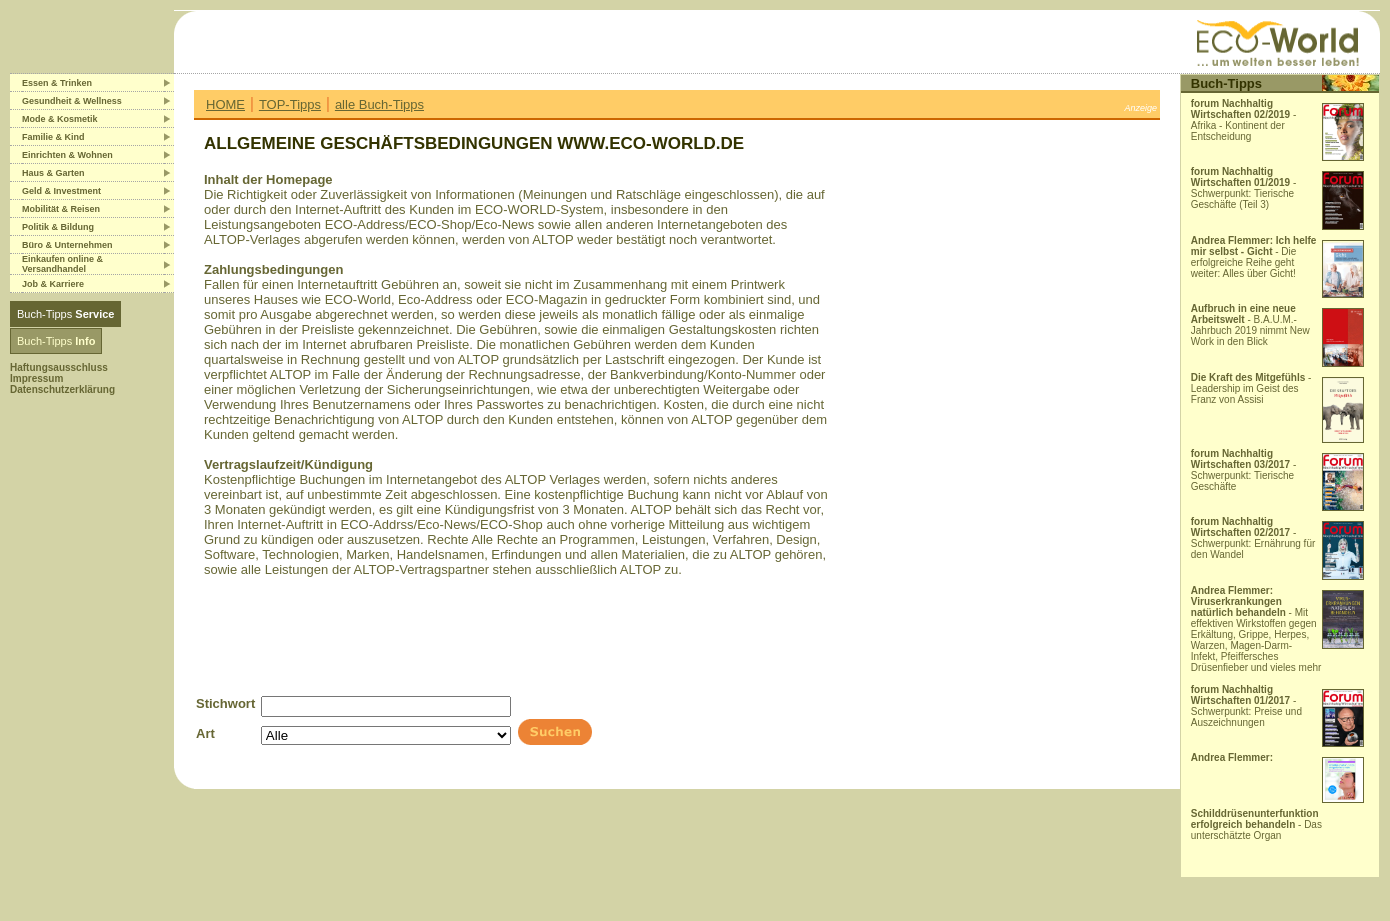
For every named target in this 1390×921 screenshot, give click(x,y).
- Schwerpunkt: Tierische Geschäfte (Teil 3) (1244, 188)
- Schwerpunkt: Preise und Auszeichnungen (1246, 706)
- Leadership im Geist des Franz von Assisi (1251, 388)
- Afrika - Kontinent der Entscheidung (1244, 120)
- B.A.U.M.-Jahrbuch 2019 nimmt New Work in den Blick (1250, 325)
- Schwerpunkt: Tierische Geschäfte (1244, 470)
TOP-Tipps (290, 104)
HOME (225, 104)
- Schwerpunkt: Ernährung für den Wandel (1253, 538)
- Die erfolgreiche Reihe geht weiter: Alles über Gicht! (1254, 257)
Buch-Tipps (65, 314)
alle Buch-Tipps (379, 104)
